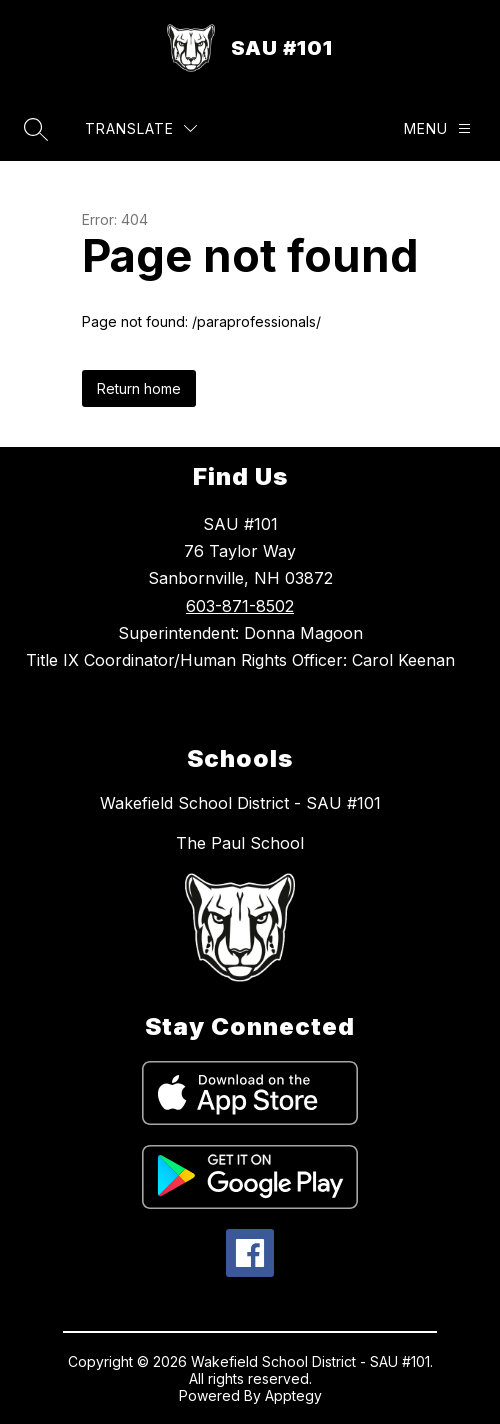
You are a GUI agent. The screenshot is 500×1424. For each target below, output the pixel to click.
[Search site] (36, 129)
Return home (139, 388)
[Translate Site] (141, 128)
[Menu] (437, 128)
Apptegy (293, 1395)
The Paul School (240, 843)
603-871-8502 (240, 606)
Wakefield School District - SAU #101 (240, 803)
